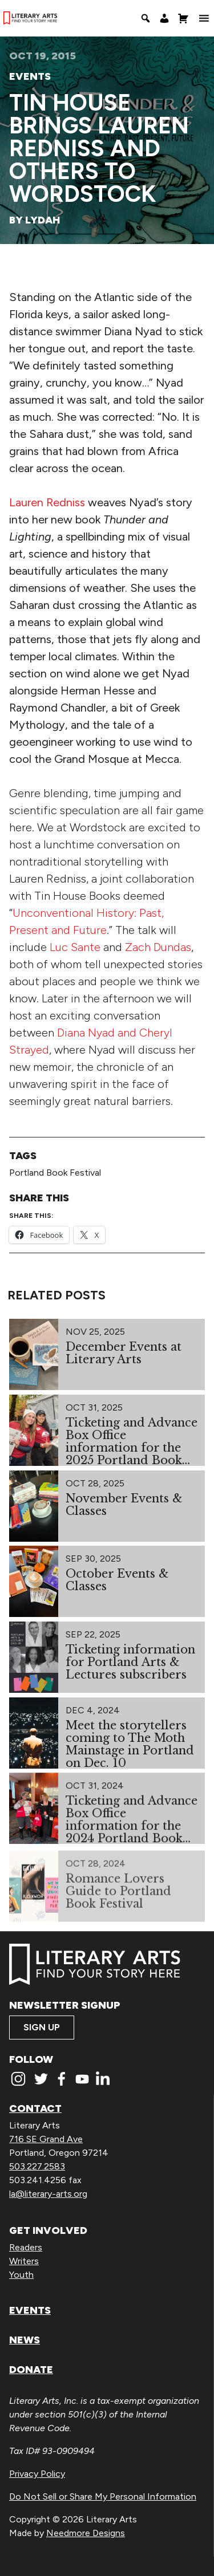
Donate (31, 2369)
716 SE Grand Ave (46, 2139)
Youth (21, 2274)
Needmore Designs (85, 2533)
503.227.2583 (37, 2166)
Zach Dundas (158, 947)
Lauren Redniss (47, 502)
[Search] (145, 18)
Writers (24, 2261)
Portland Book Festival (55, 1172)
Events (30, 76)
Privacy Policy (37, 2473)
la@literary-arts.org (48, 2193)
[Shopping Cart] (183, 18)
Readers (25, 2247)
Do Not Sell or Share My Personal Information (102, 2496)
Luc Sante (75, 947)
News (24, 2340)
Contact (35, 2108)
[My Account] (164, 18)
